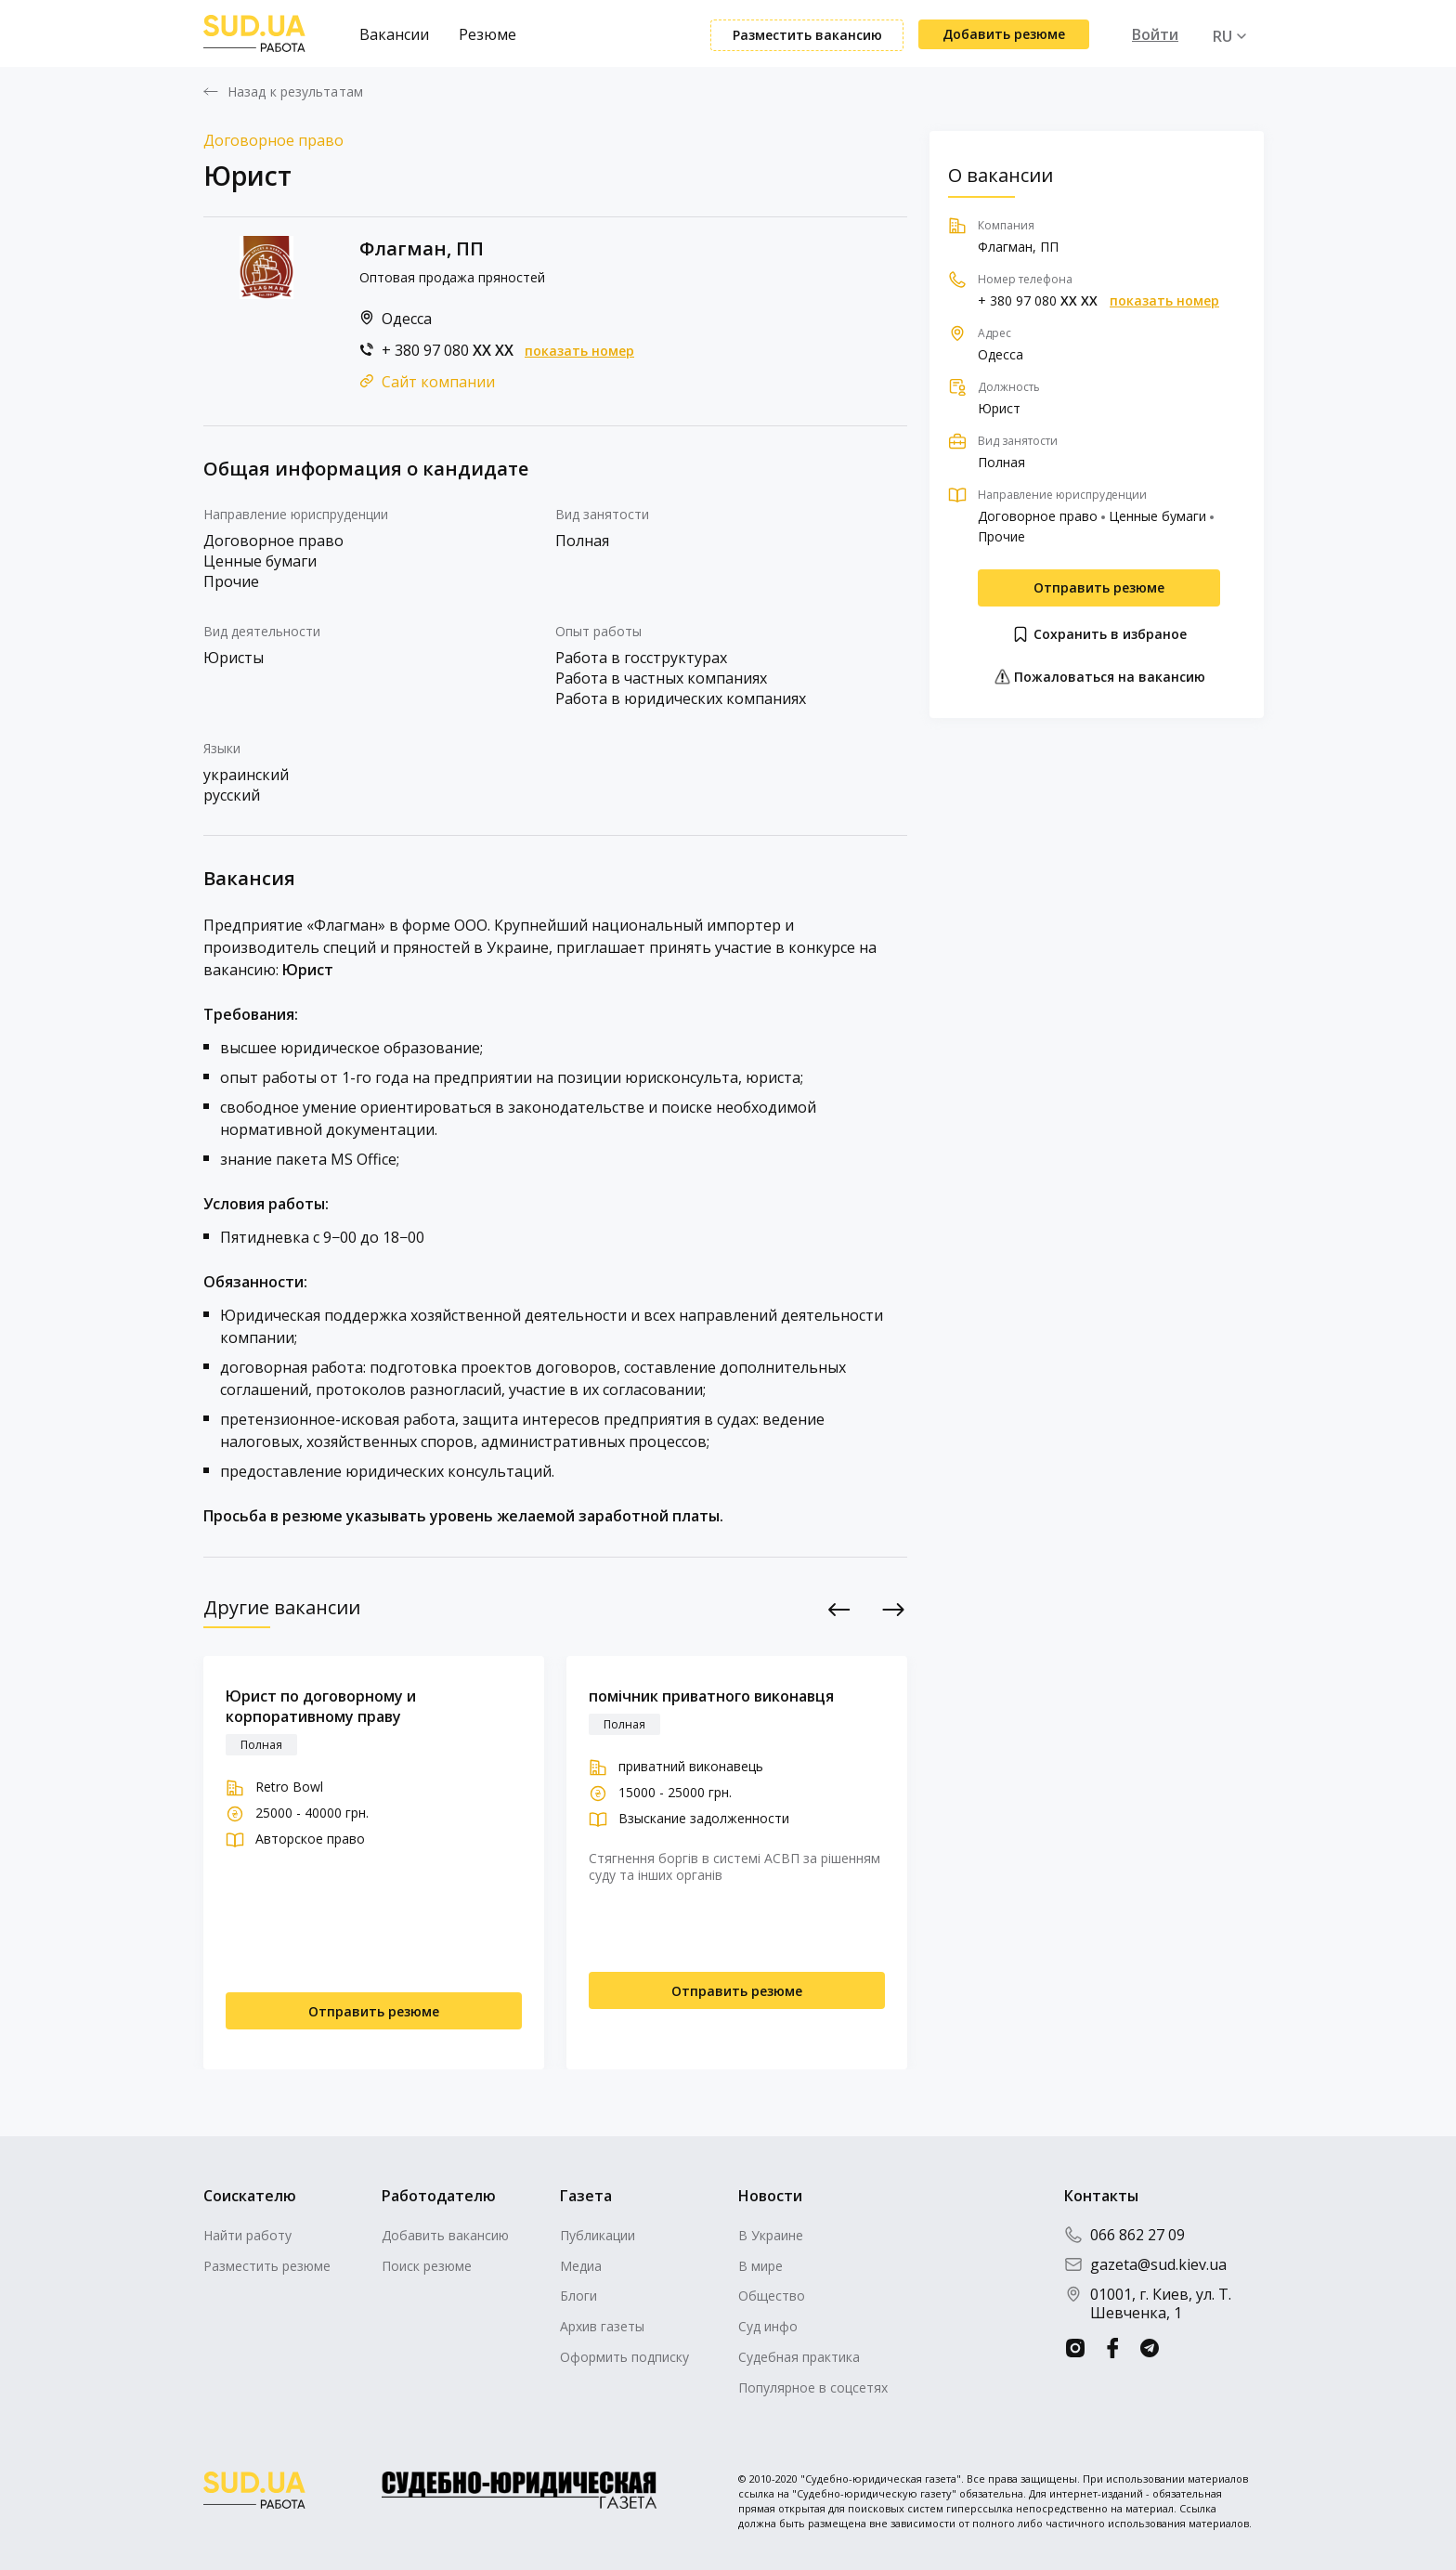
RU (1222, 36)
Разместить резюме (267, 2266)
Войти (1155, 34)
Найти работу (247, 2235)
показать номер (579, 351)
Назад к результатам (295, 92)
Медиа (581, 2266)
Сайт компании (438, 382)
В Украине (770, 2235)
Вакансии (394, 34)
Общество (771, 2295)
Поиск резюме (427, 2266)
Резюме (487, 34)
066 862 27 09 (1124, 2234)
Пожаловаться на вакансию (1099, 676)
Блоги (578, 2295)
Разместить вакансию (807, 35)
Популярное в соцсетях (813, 2387)
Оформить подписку (624, 2357)
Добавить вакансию (445, 2235)
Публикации (597, 2235)
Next (893, 1609)
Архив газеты (602, 2326)
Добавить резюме (1003, 34)
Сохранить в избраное (1099, 634)
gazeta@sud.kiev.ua (1145, 2264)
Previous (840, 1609)
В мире (760, 2266)
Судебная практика (799, 2357)
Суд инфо (768, 2326)
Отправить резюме (1099, 587)
